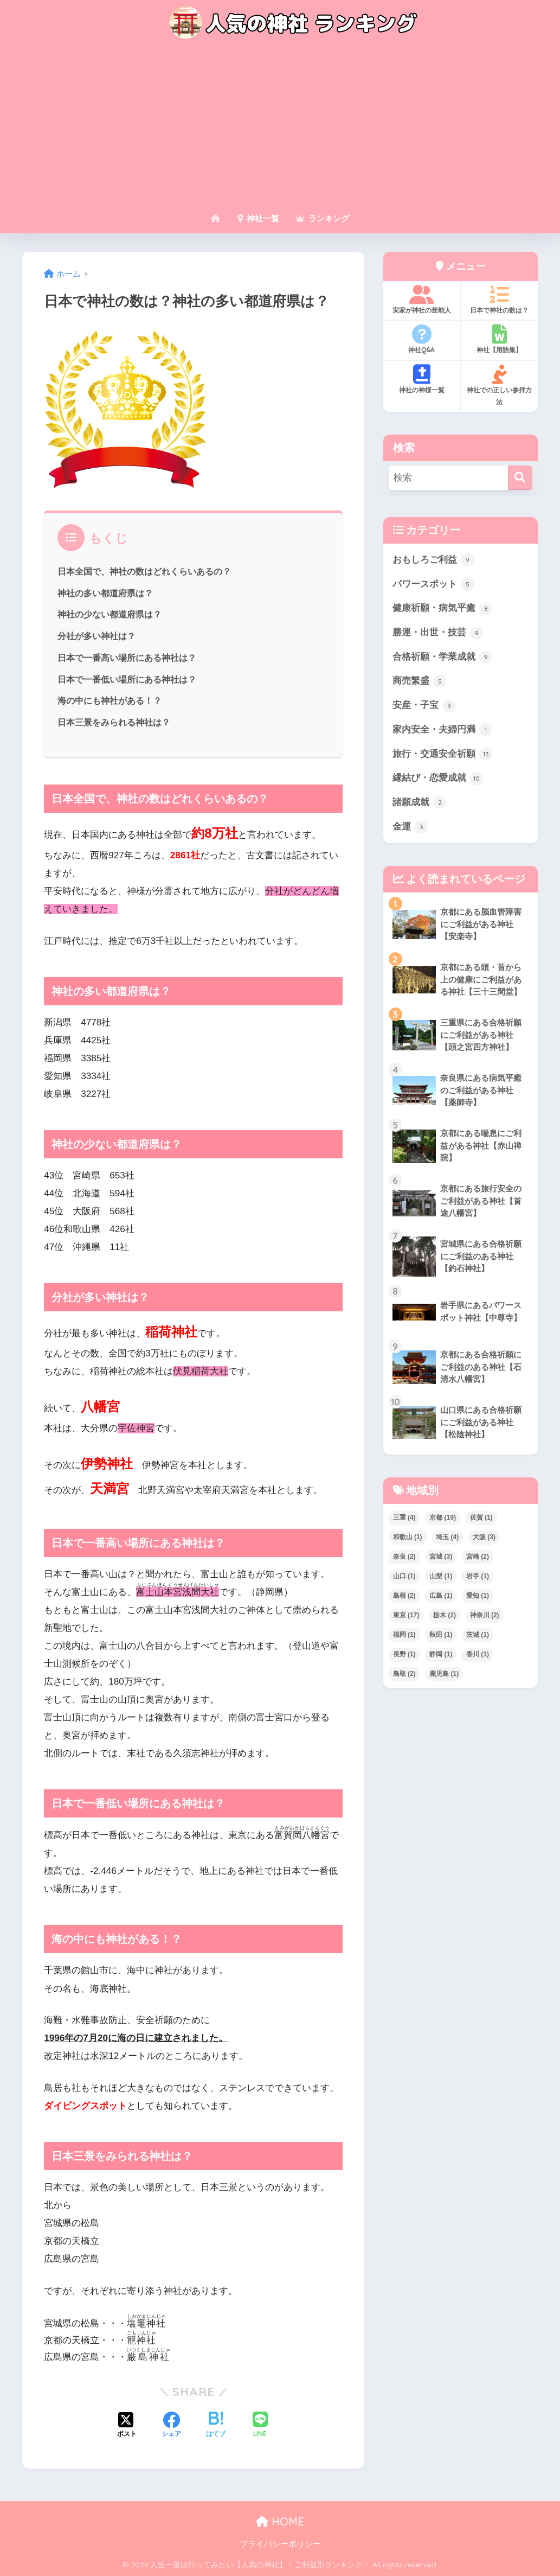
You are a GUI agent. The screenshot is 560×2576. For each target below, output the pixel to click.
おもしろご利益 (433, 559)
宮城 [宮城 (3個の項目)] (440, 1556)
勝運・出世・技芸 (438, 633)
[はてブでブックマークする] (216, 2425)
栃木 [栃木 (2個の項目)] (444, 1615)
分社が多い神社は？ (96, 636)
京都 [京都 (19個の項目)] (442, 1517)
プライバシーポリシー (280, 2544)
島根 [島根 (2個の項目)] (404, 1595)
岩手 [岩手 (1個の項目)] (477, 1576)
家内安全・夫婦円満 (442, 729)
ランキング (322, 218)
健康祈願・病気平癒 (442, 608)
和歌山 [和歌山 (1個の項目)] (407, 1537)
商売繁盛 (419, 681)
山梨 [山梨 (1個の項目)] (440, 1576)
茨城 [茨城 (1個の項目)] (477, 1634)
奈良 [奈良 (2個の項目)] (404, 1556)
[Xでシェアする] (127, 2425)
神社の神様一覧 (422, 379)
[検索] (520, 478)
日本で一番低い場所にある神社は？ (126, 679)
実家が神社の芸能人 (422, 299)
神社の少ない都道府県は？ (109, 614)
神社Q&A (422, 339)
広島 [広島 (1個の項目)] (440, 1595)
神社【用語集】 (499, 339)
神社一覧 (258, 218)
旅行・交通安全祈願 (442, 754)
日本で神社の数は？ (499, 299)
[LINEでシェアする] (260, 2425)
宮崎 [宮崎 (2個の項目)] (477, 1556)
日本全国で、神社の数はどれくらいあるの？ (144, 571)
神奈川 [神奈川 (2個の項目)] (484, 1615)
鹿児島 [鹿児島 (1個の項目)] (444, 1674)
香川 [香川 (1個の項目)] (477, 1654)
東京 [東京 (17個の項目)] (406, 1615)
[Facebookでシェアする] (171, 2425)
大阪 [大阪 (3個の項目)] (484, 1537)
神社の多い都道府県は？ (105, 593)
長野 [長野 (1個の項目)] (404, 1654)
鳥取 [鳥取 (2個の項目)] (404, 1674)
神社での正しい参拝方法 (499, 385)
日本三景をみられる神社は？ (113, 722)
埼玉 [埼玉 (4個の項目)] (447, 1537)
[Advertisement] (279, 126)
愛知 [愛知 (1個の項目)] (477, 1595)
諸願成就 (419, 802)
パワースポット (433, 584)
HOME (280, 2521)
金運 (410, 826)
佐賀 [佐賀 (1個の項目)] (481, 1517)
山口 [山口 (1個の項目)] (404, 1576)
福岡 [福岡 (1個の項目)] (404, 1634)
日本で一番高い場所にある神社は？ (126, 657)
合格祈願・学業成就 (442, 657)
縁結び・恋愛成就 (438, 778)
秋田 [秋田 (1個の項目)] (440, 1634)
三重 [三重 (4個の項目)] (404, 1517)
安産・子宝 (424, 705)
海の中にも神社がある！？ (109, 700)
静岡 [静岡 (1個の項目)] (440, 1654)
